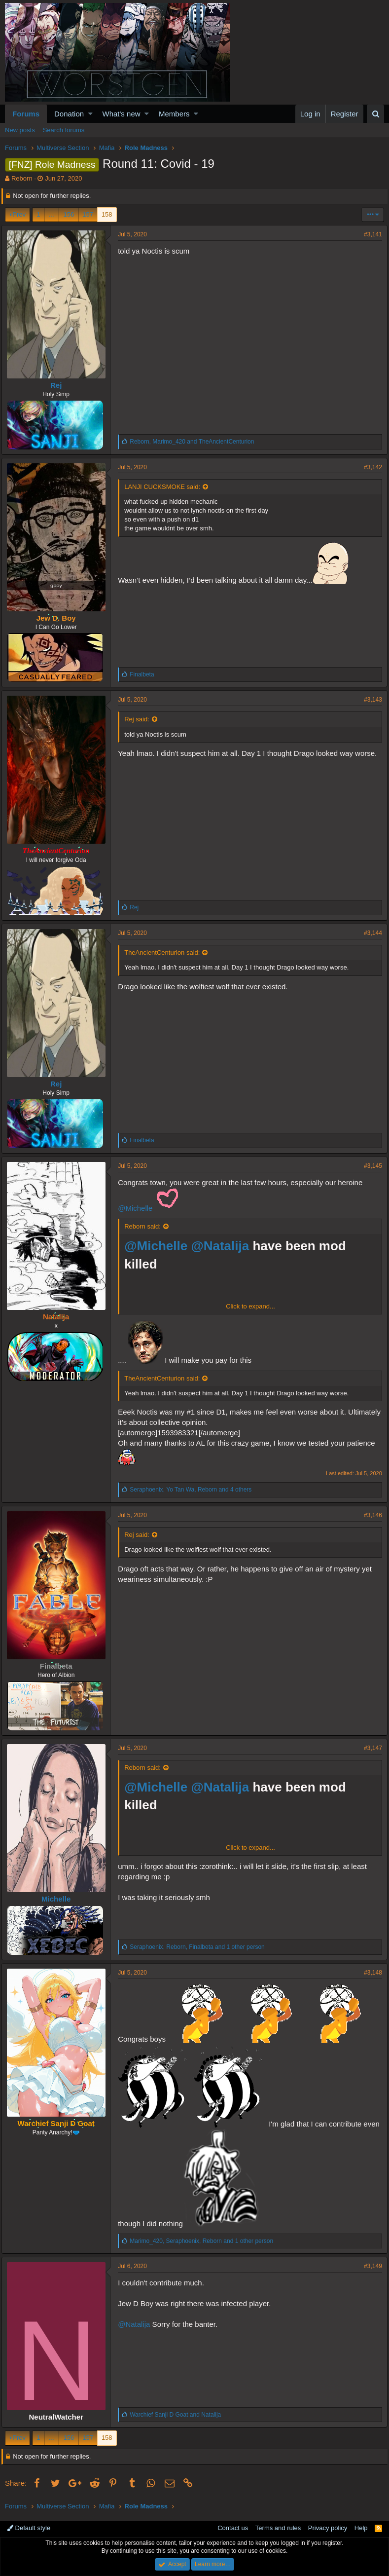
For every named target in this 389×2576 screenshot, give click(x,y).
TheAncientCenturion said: (165, 952)
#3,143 (369, 699)
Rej (59, 385)
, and (195, 441)
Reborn (22, 178)
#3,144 (369, 933)
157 (87, 214)
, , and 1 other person (200, 1946)
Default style (28, 2528)
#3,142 (369, 467)
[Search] (375, 114)
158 (107, 214)
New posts (20, 130)
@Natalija (223, 1245)
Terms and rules (278, 2528)
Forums (25, 114)
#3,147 (369, 1748)
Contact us (232, 2528)
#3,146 (369, 1515)
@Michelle (138, 1208)
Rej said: (140, 719)
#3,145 (369, 1165)
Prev (19, 214)
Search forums (64, 130)
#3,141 (369, 234)
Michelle (59, 1899)
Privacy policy (327, 2528)
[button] (90, 114)
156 (68, 214)
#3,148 (369, 1972)
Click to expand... (250, 1306)
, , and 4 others (194, 1489)
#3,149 (369, 2266)
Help (361, 2528)
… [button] (51, 214)
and (178, 2414)
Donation (69, 114)
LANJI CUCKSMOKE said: (166, 486)
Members (174, 114)
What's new (122, 114)
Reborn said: (146, 1226)
